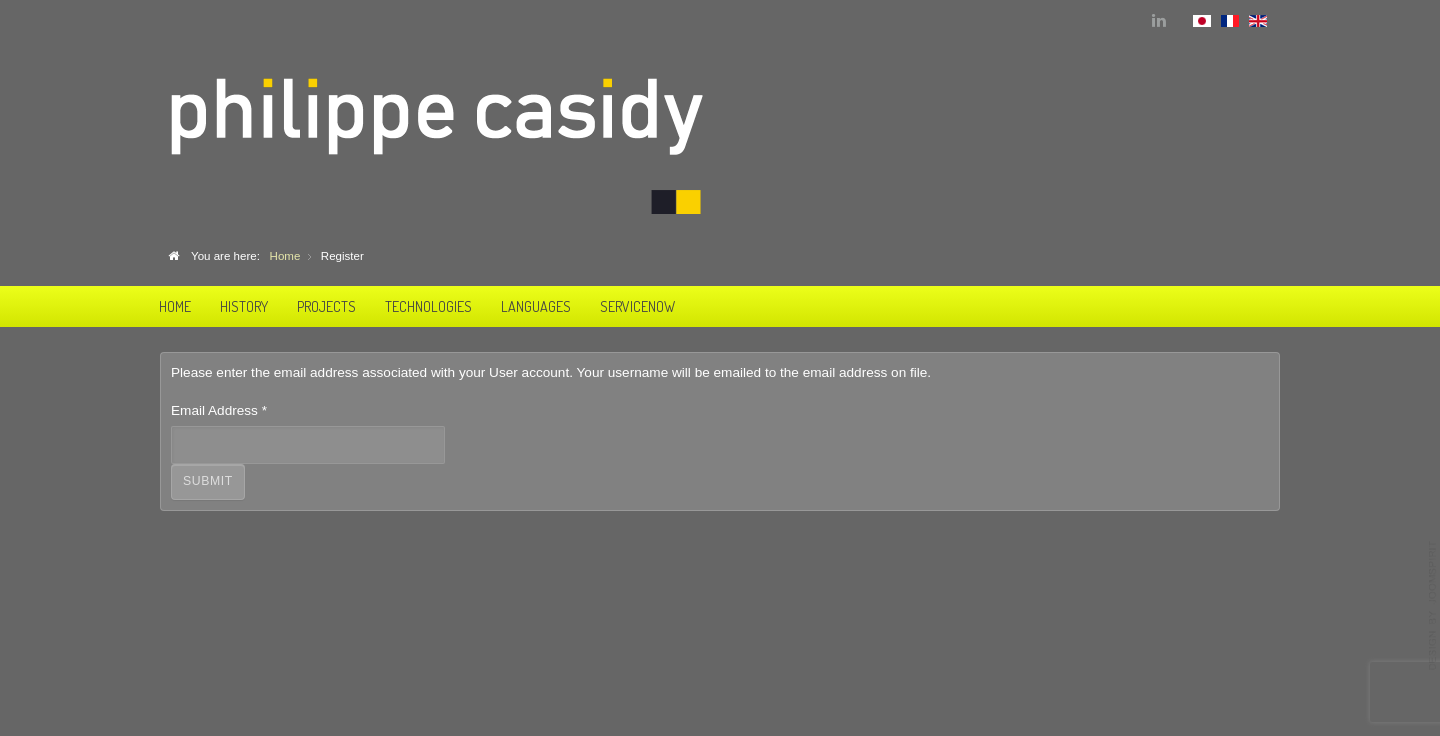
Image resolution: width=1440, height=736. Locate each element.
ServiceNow (637, 306)
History (244, 306)
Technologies (428, 306)
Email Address (219, 410)
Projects (326, 306)
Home (175, 306)
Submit (208, 481)
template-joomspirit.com (1433, 606)
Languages (536, 306)
